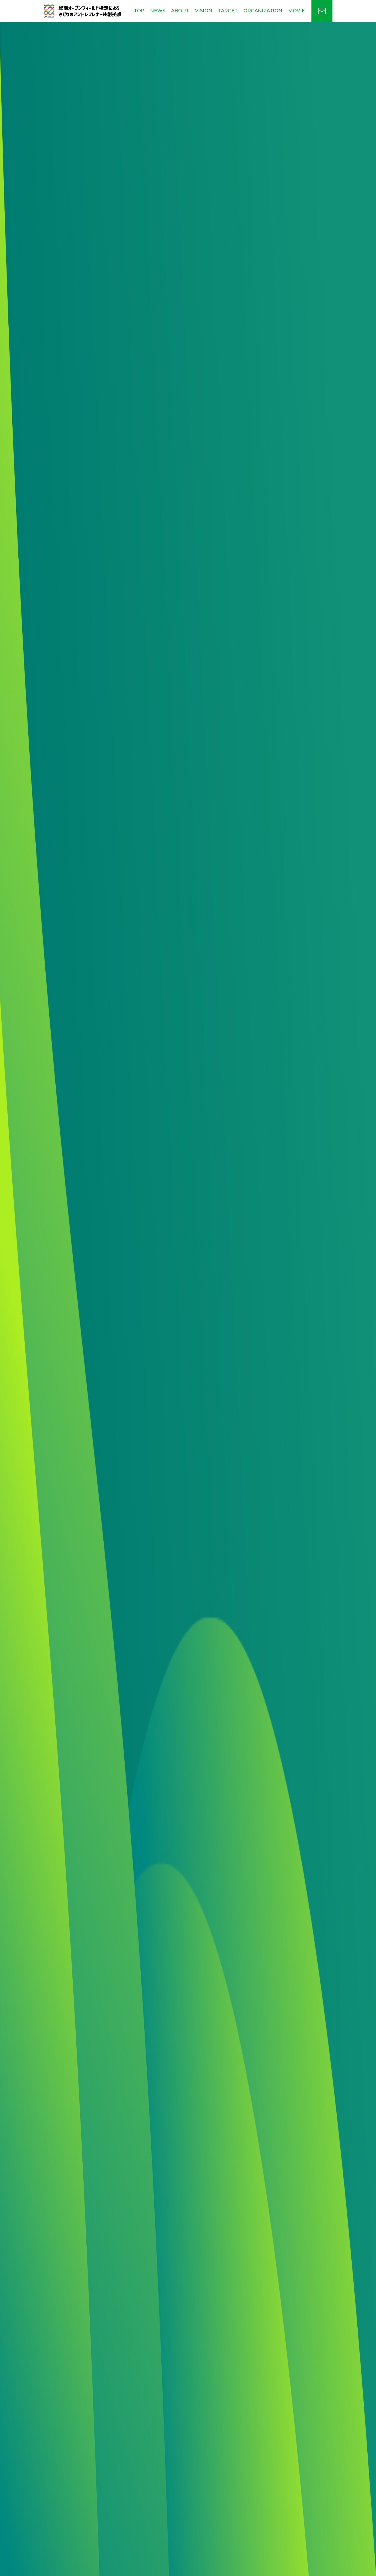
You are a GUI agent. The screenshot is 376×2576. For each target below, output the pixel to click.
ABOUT (180, 11)
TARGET (228, 11)
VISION (203, 11)
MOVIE (296, 11)
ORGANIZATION (262, 11)
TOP (139, 11)
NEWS (157, 11)
